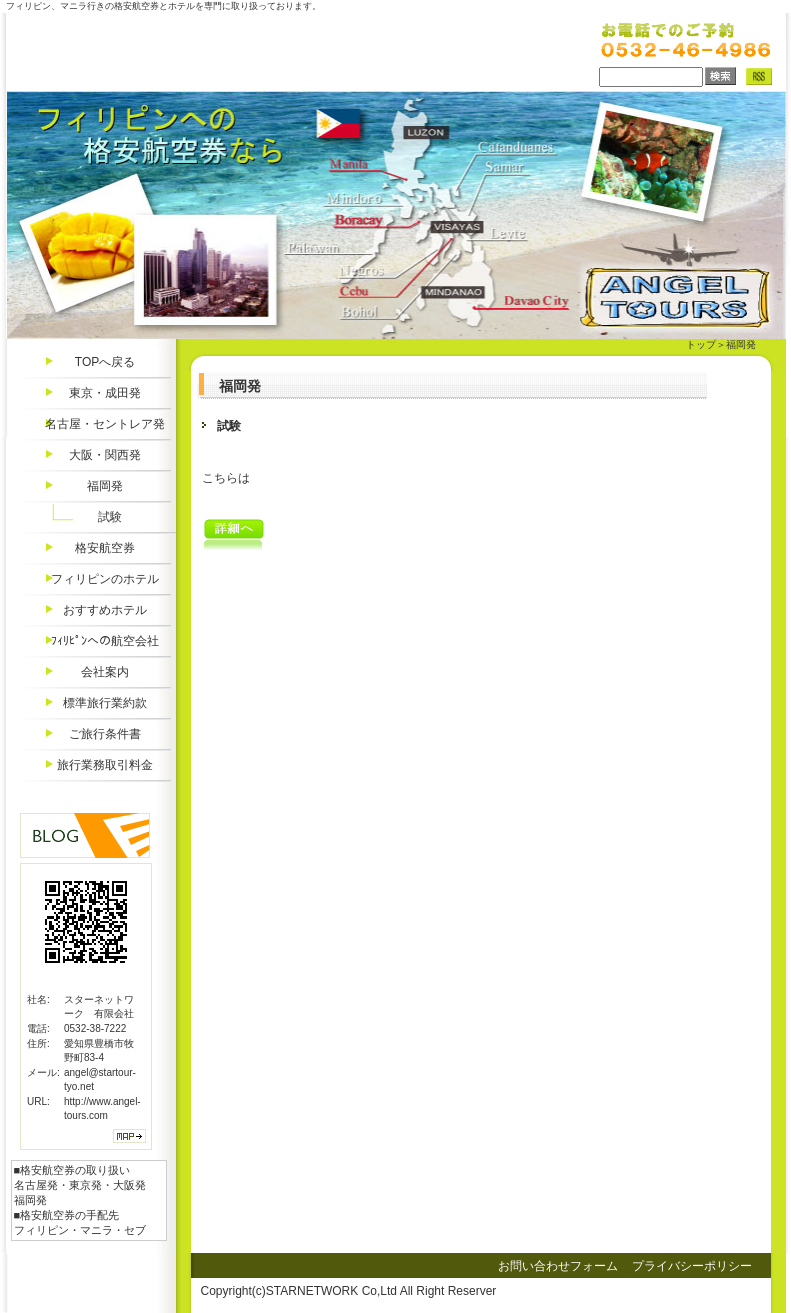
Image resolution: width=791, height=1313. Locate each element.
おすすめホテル (105, 610)
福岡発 (105, 486)
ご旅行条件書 (105, 734)
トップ (701, 344)
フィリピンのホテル (105, 579)
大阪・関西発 (105, 455)
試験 (110, 517)
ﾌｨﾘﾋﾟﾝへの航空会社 (105, 641)
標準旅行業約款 (105, 703)
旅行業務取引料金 (105, 765)
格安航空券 (105, 548)
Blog (85, 835)
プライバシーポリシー (692, 1266)
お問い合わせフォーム (558, 1266)
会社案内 (105, 672)
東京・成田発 (105, 393)
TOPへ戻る (105, 362)
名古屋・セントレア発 (105, 424)
